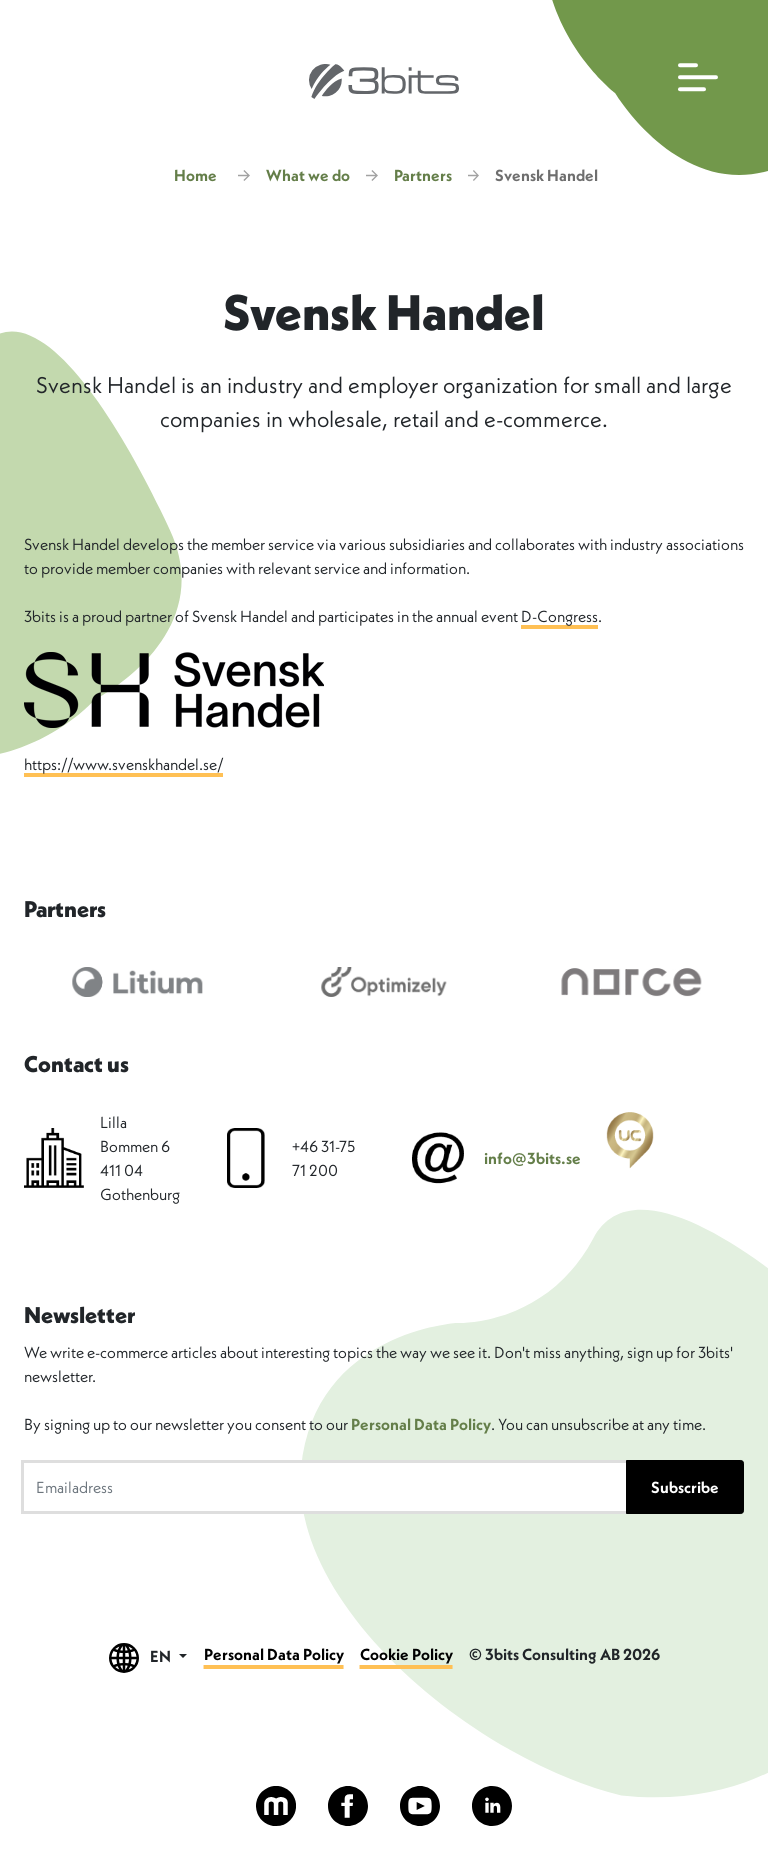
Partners (423, 175)
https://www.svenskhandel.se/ (123, 764)
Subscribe (685, 1487)
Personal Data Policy (421, 1424)
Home (195, 175)
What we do (308, 175)
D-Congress (559, 616)
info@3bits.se (532, 1158)
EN (148, 1657)
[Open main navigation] (655, 87)
